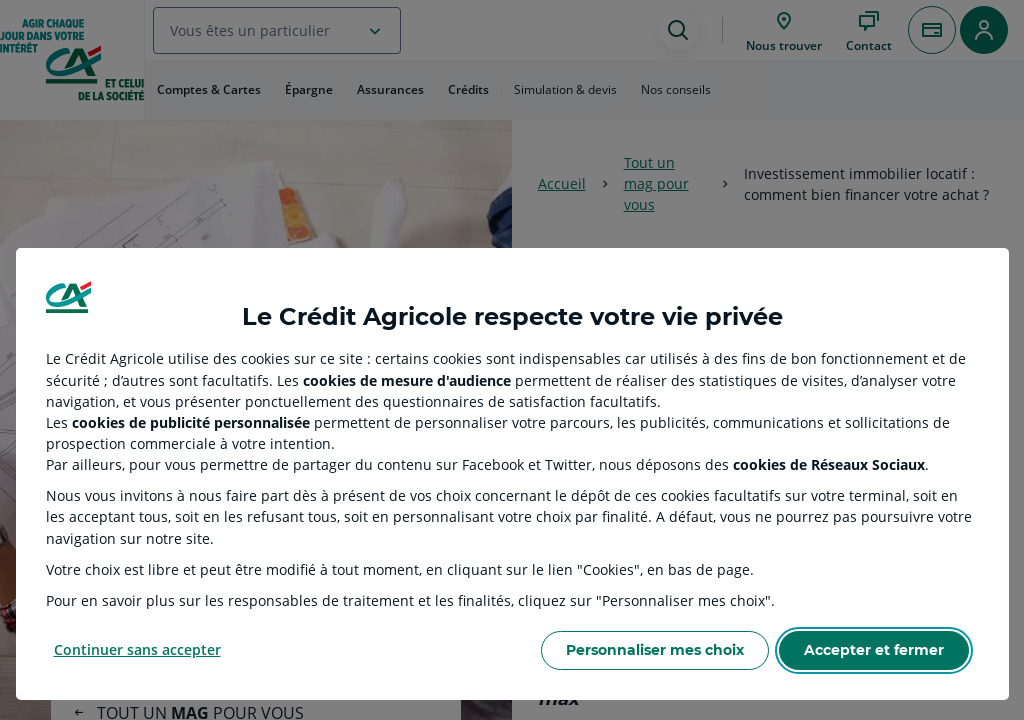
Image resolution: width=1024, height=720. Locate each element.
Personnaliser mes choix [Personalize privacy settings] (655, 650)
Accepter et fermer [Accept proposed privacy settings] (874, 650)
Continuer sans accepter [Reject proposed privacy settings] (137, 649)
